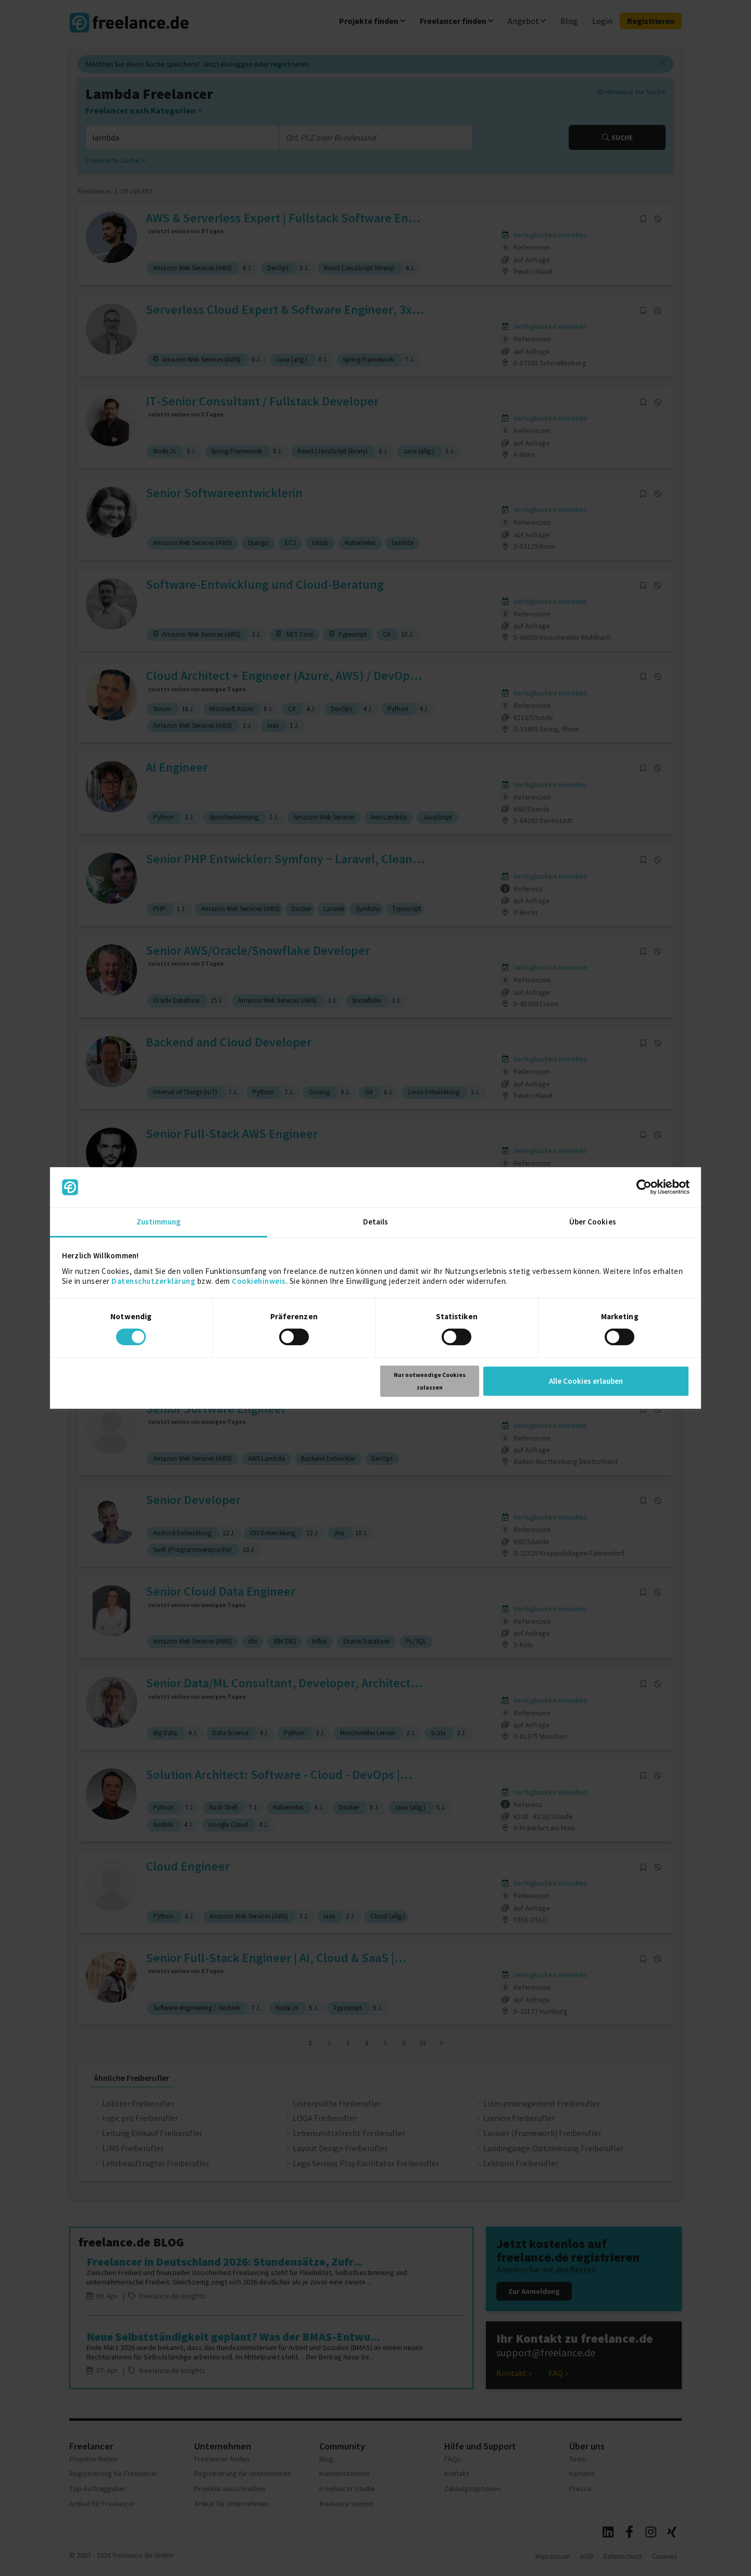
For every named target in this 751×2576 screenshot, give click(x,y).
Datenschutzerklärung (153, 1281)
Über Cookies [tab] (592, 1222)
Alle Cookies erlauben (586, 1381)
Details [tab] (376, 1222)
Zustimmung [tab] (158, 1222)
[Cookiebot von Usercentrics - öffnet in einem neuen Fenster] (644, 1187)
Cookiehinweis (259, 1281)
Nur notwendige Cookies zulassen (430, 1381)
